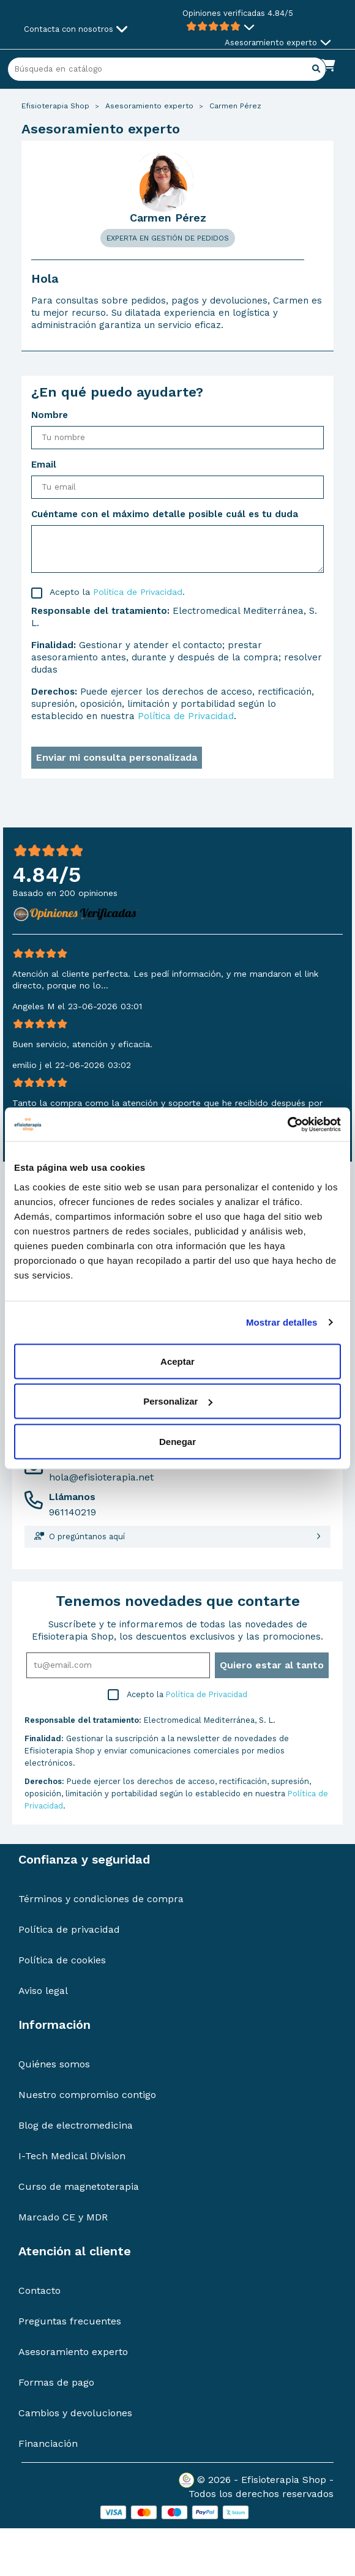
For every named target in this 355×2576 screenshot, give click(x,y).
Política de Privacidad (137, 592)
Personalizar (177, 1401)
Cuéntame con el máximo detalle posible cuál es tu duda (164, 514)
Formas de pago (56, 2382)
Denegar (177, 1441)
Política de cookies (62, 1960)
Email (43, 464)
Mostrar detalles (282, 1322)
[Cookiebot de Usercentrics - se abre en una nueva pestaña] (287, 1124)
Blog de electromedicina (75, 2125)
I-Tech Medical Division (71, 2156)
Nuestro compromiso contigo (87, 2094)
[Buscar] (166, 69)
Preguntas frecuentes (69, 2321)
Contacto (39, 2290)
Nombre (49, 414)
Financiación (48, 2443)
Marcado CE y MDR (63, 2217)
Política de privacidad (69, 1929)
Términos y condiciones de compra (101, 1899)
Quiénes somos (54, 2064)
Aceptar (177, 1361)
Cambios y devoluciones (75, 2413)
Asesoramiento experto (73, 2352)
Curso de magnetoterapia (78, 2186)
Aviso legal (43, 1990)
